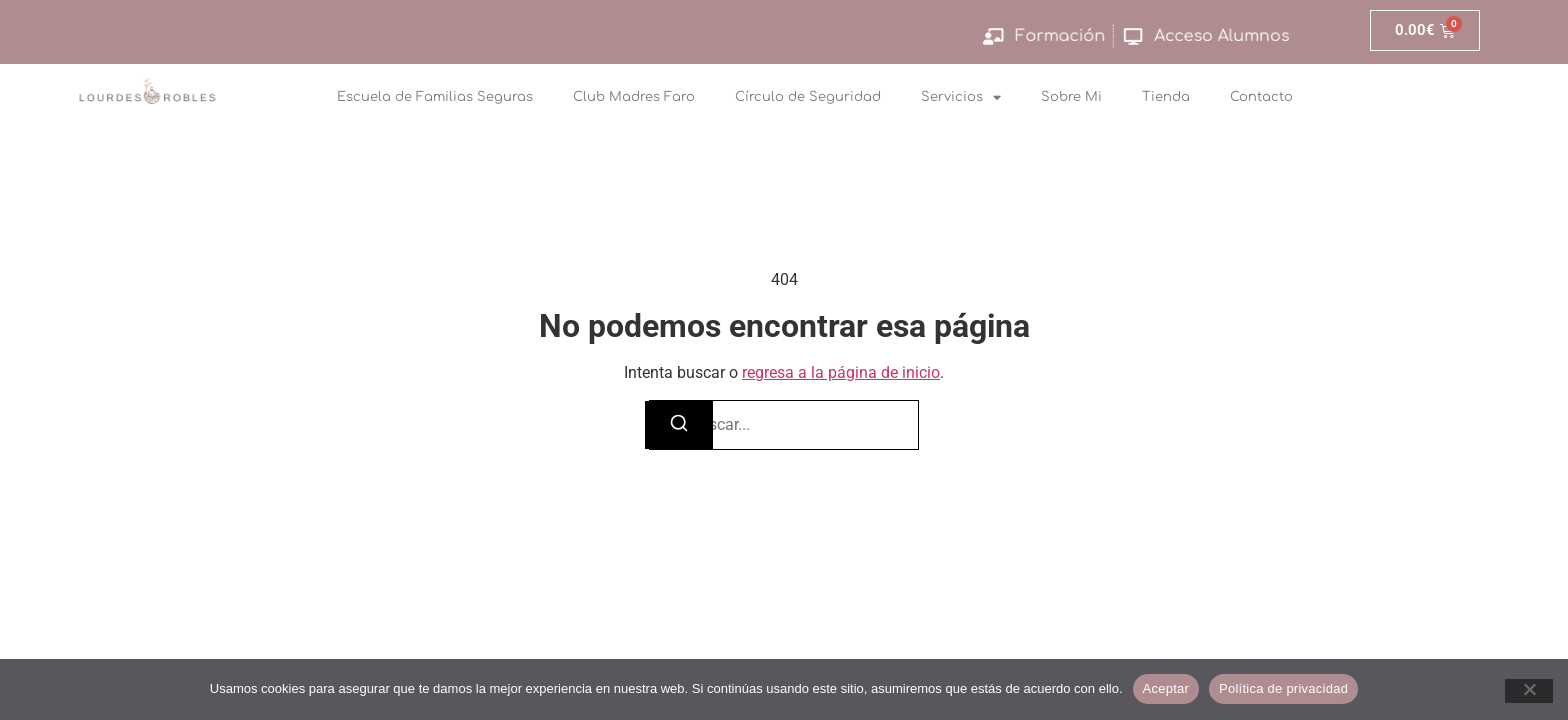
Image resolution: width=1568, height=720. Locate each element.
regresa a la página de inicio (841, 372)
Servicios (961, 97)
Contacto (1261, 97)
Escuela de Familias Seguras (435, 97)
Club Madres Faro (634, 97)
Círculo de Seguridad (808, 97)
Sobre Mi (1071, 97)
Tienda (1166, 97)
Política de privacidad (1283, 688)
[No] (1529, 691)
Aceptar (1166, 688)
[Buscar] (679, 425)
